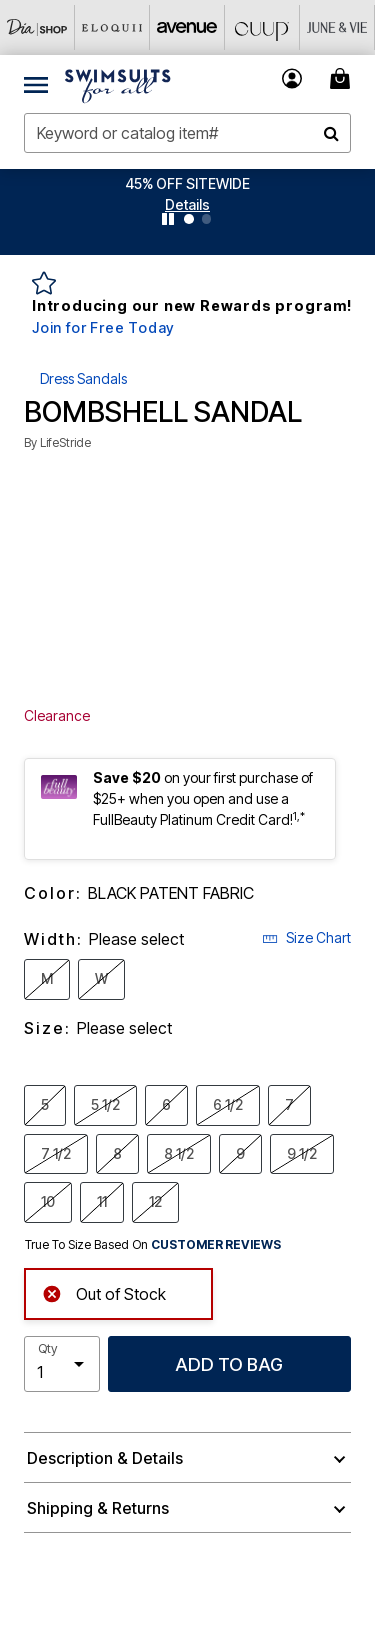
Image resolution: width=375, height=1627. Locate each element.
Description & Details (105, 1458)
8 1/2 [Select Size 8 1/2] (179, 1153)
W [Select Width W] (101, 978)
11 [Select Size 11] (102, 1201)
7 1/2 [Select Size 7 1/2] (56, 1153)
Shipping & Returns (98, 1508)
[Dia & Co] (37, 27)
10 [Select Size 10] (48, 1201)
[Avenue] (187, 27)
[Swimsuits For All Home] (118, 84)
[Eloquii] (112, 27)
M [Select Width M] (47, 978)
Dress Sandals (83, 378)
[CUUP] (262, 27)
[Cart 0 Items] (343, 78)
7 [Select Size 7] (289, 1104)
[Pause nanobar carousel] (168, 219)
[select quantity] (62, 1364)
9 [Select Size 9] (240, 1153)
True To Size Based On (153, 1245)
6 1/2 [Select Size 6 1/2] (228, 1104)
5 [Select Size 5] (45, 1104)
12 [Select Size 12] (155, 1201)
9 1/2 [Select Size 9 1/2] (302, 1153)
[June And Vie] (337, 27)
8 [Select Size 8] (117, 1153)
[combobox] (187, 133)
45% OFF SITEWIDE (187, 183)
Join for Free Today (103, 327)
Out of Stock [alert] (104, 1292)
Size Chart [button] (306, 937)
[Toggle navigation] (36, 84)
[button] (187, 204)
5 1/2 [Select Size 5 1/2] (105, 1104)
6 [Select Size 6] (166, 1104)
